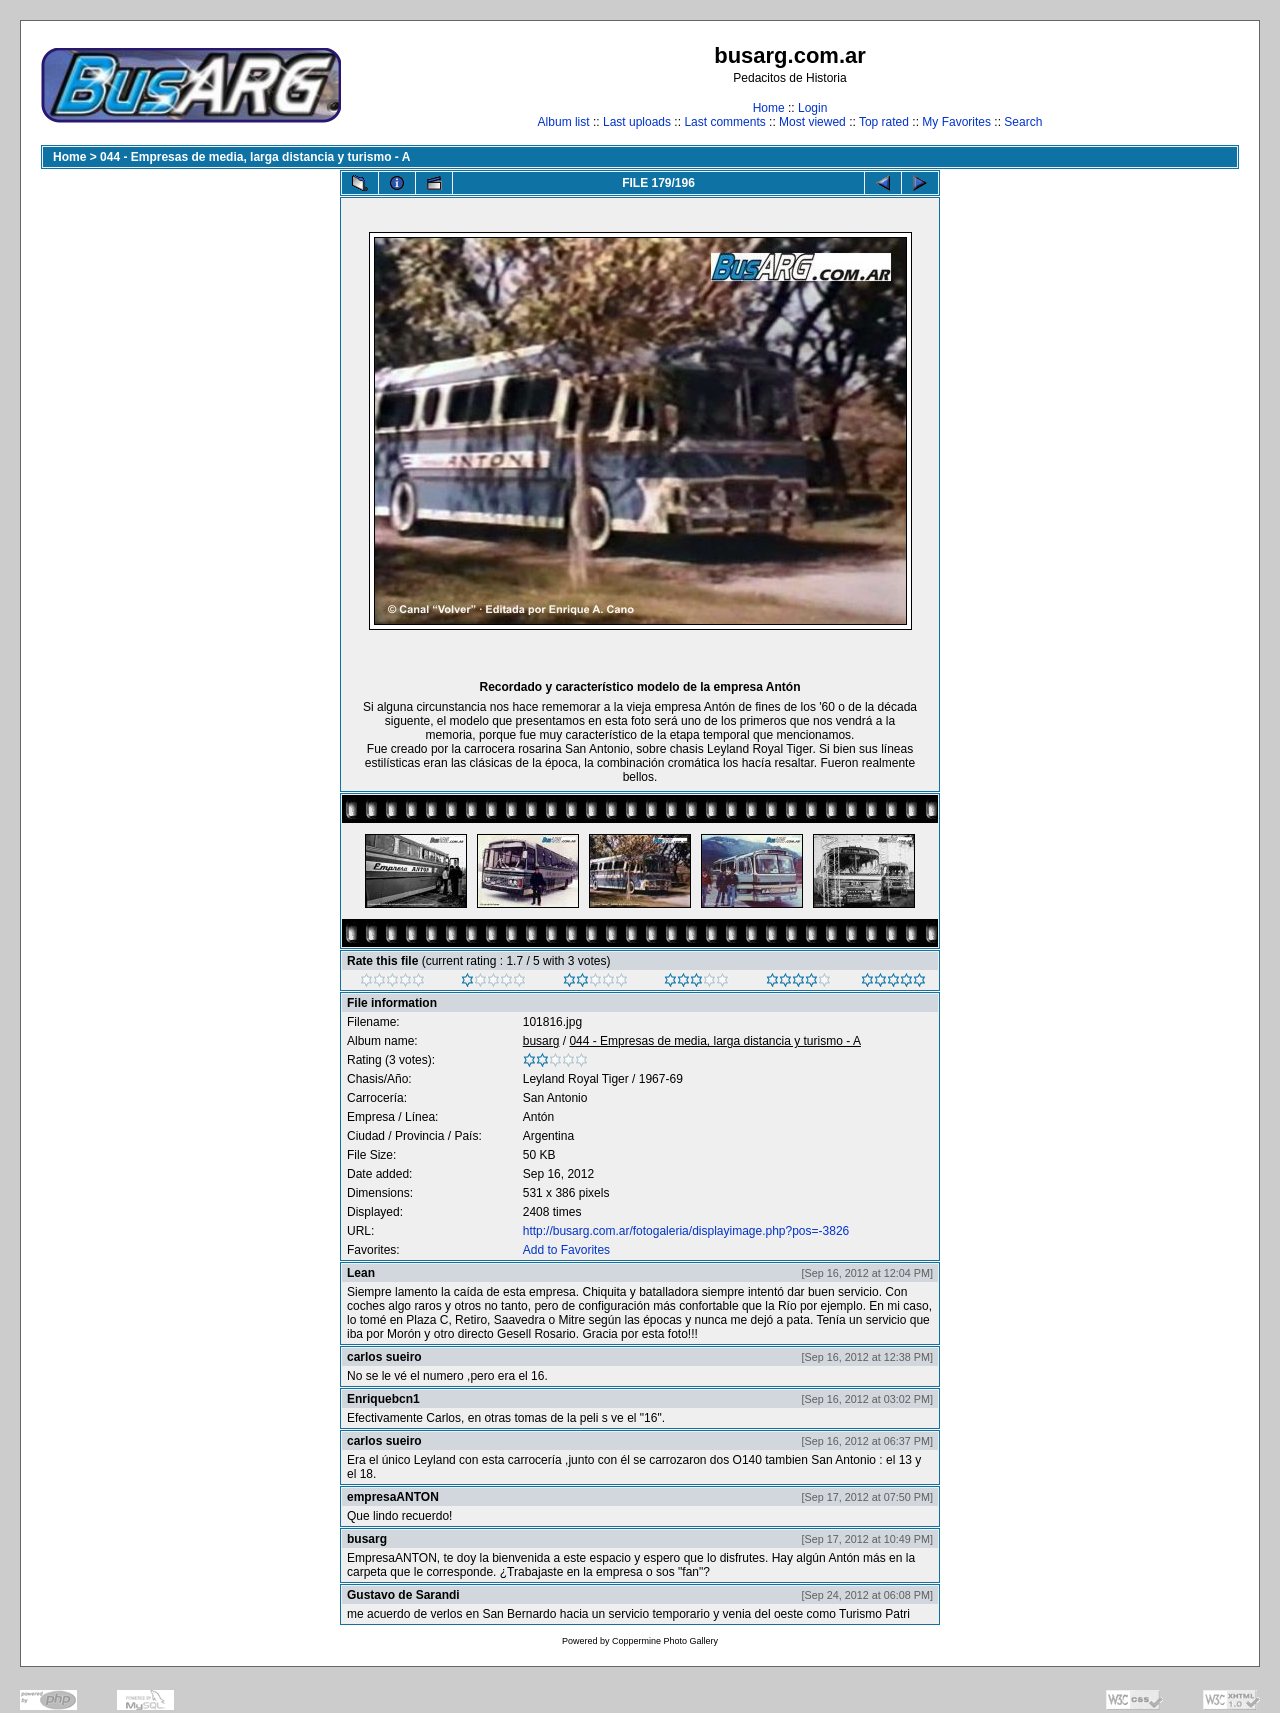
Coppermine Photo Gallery (665, 1641)
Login (812, 108)
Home (769, 108)
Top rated (884, 122)
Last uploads (637, 122)
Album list (564, 122)
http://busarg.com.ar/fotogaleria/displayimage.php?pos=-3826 (686, 1231)
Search (1023, 122)
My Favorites (956, 122)
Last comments (724, 122)
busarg (541, 1041)
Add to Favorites (566, 1250)
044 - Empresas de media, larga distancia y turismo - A (255, 157)
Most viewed (812, 122)
